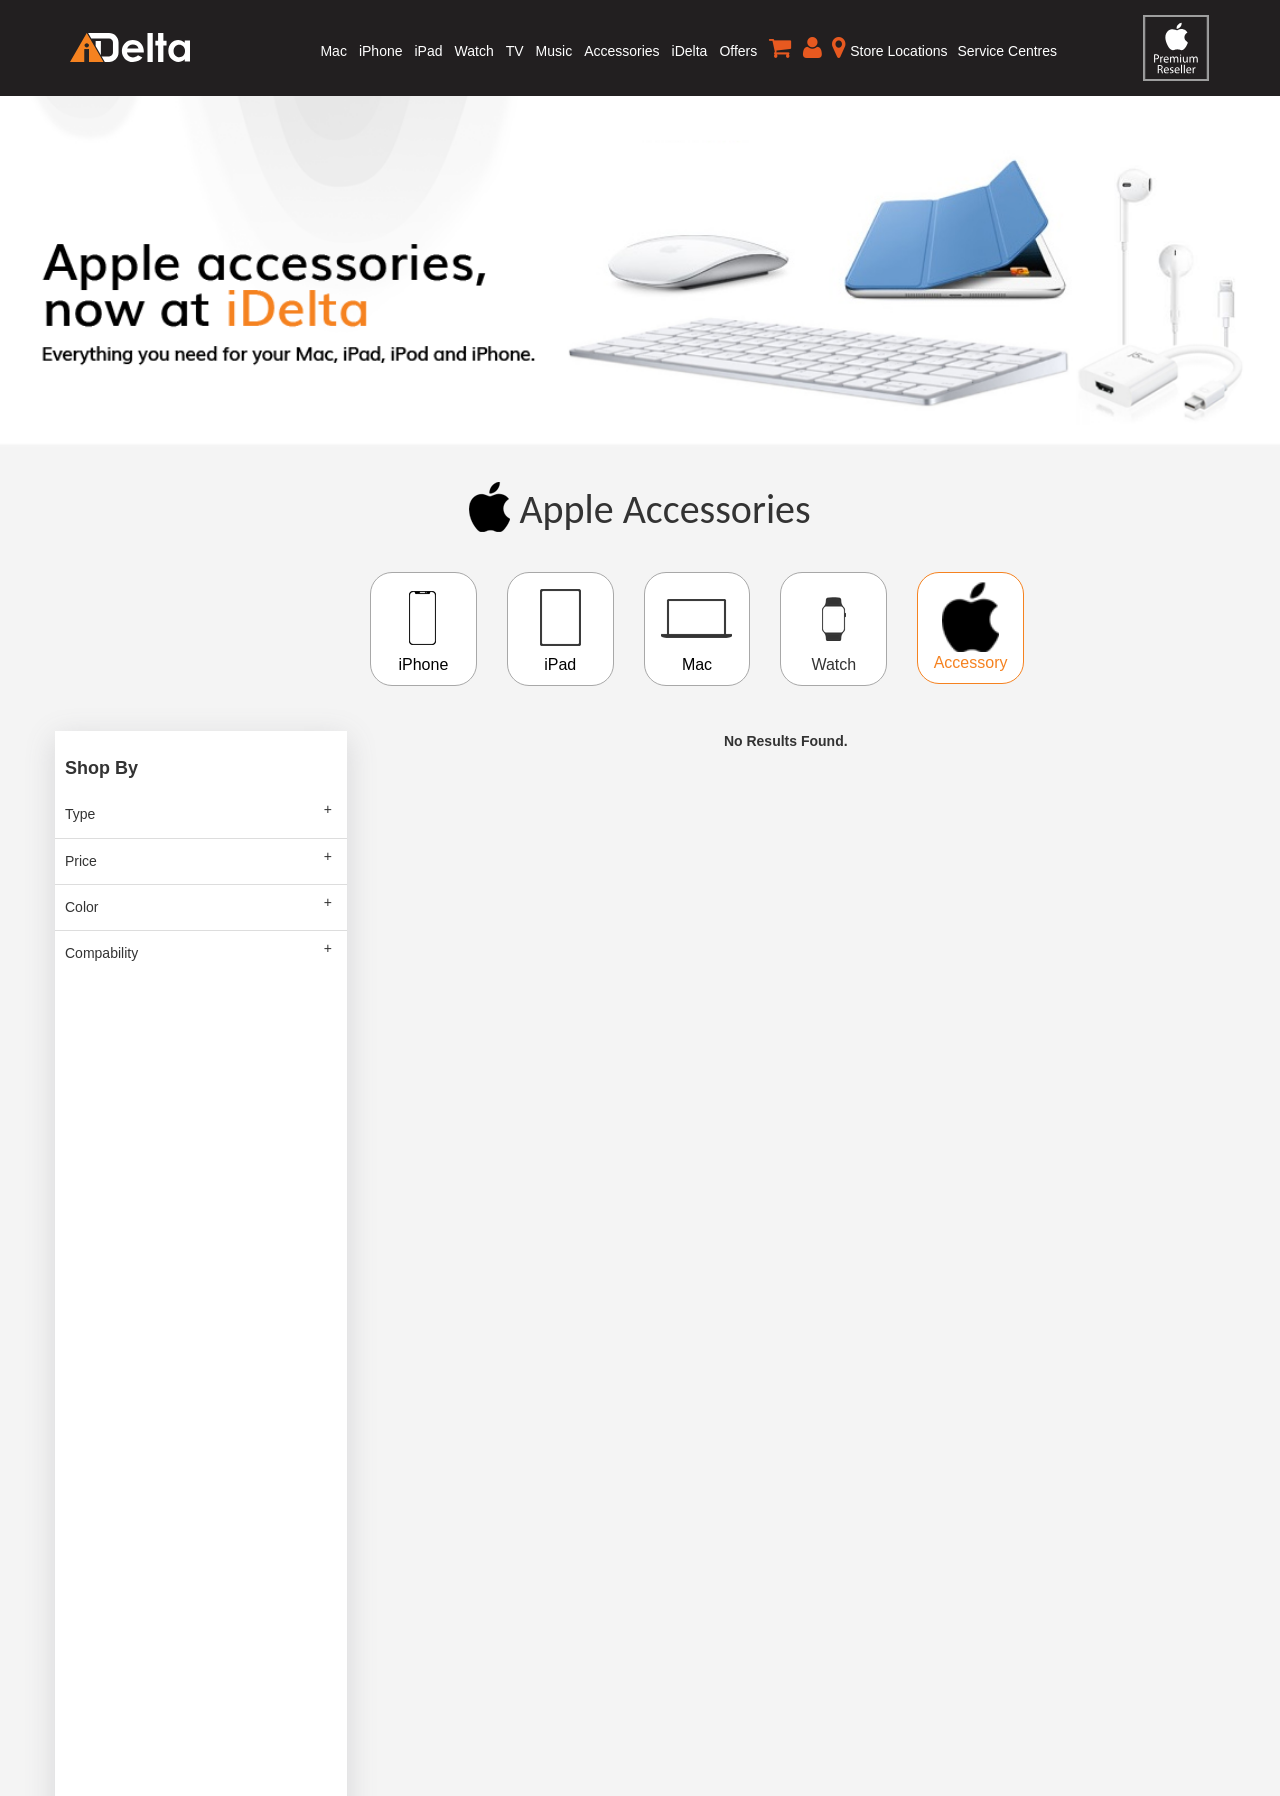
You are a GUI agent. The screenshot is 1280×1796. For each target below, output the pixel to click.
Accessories (621, 51)
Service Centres (1007, 51)
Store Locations (889, 47)
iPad (429, 51)
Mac (333, 51)
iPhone (381, 51)
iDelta (690, 51)
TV (515, 51)
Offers (738, 51)
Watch (474, 51)
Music (554, 51)
